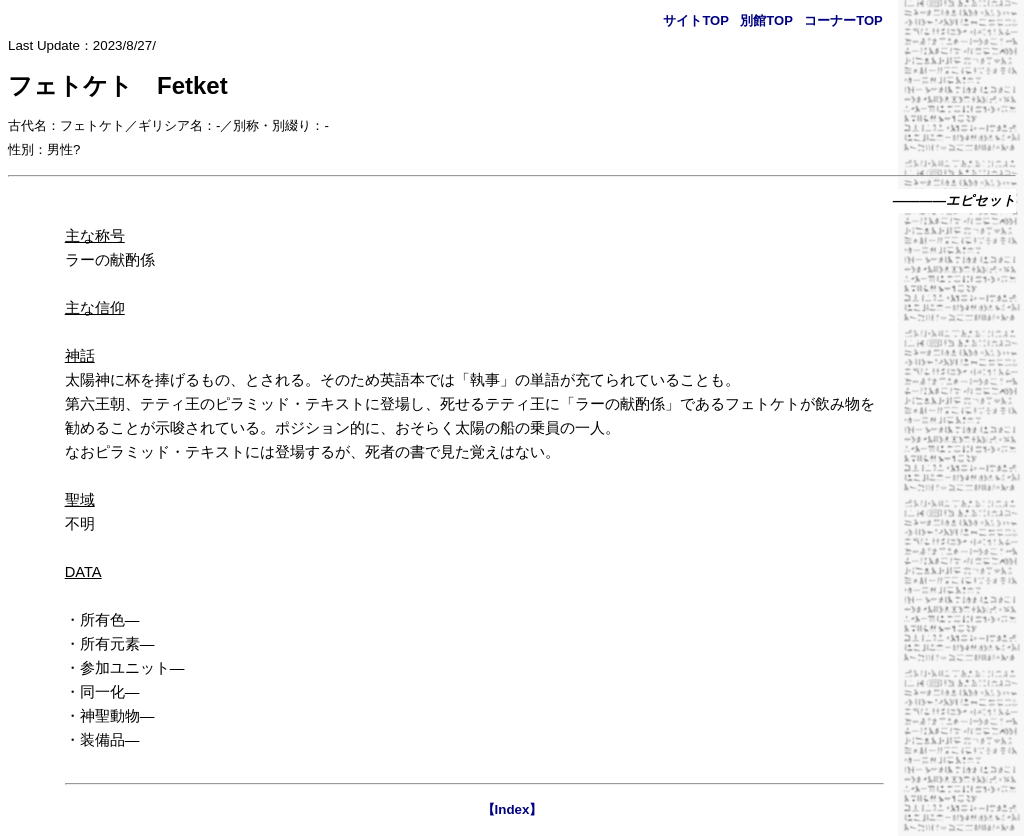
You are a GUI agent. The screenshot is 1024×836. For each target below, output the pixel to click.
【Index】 (512, 809)
